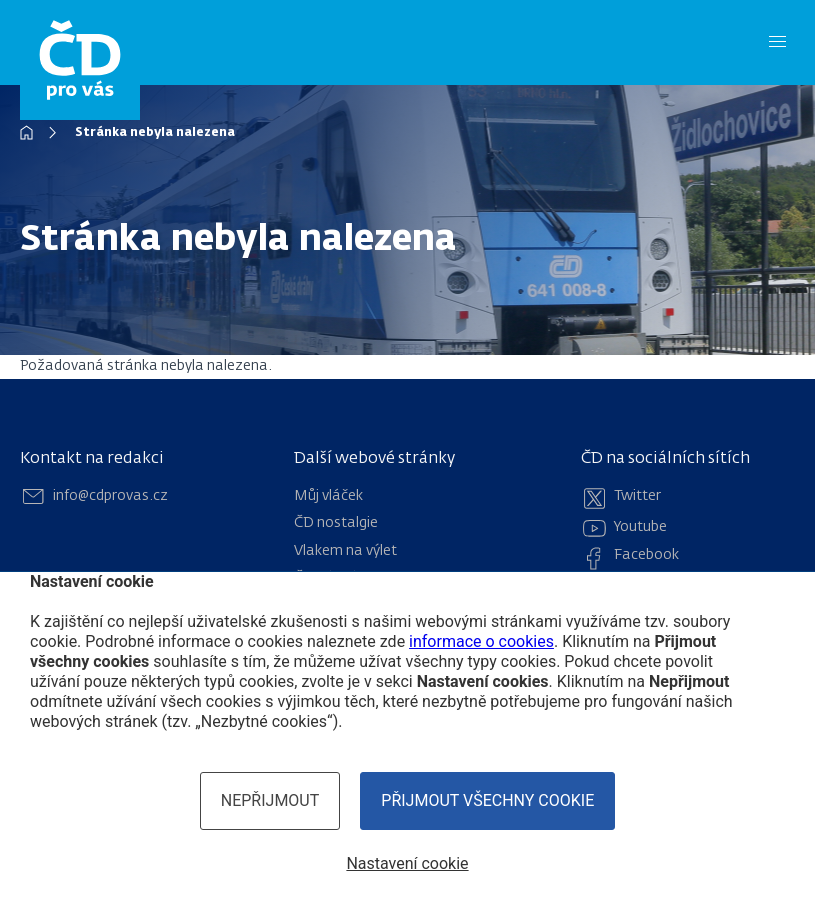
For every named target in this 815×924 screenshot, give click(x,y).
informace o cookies (481, 641)
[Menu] (777, 42)
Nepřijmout (270, 800)
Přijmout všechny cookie (487, 800)
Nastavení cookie (407, 863)
